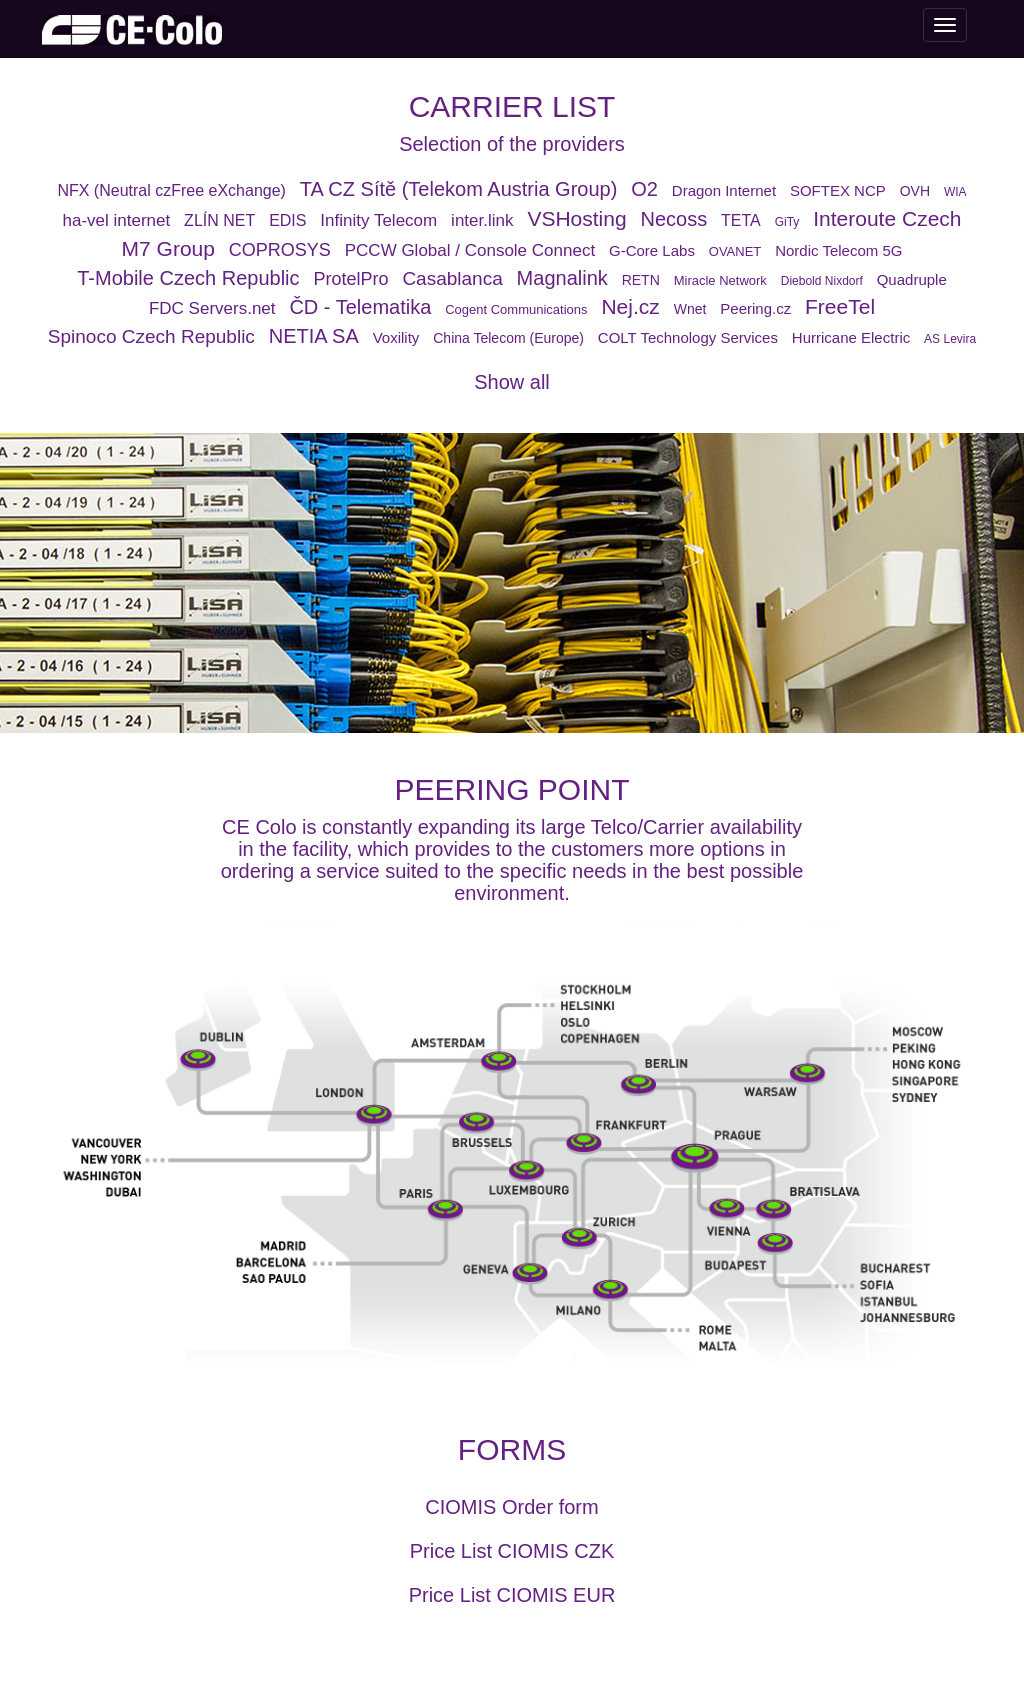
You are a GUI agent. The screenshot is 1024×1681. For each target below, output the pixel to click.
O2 (644, 189)
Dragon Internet (724, 190)
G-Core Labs (652, 250)
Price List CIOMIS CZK (512, 1551)
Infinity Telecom (378, 220)
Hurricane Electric (851, 337)
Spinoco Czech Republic (151, 336)
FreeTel (840, 306)
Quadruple (912, 279)
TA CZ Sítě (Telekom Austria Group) (459, 189)
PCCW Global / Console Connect (470, 250)
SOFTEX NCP (838, 190)
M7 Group (168, 248)
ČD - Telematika (360, 307)
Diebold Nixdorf (822, 281)
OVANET (735, 251)
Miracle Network (720, 280)
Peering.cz (755, 308)
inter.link (482, 220)
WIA (955, 192)
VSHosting (576, 218)
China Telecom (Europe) (508, 338)
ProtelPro (350, 279)
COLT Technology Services (688, 337)
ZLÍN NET (219, 220)
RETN (641, 280)
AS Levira (950, 339)
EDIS (287, 220)
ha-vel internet (116, 220)
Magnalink (562, 278)
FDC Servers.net (212, 308)
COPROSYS (280, 250)
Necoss (673, 219)
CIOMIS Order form (511, 1507)
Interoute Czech (887, 218)
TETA (741, 220)
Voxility (396, 337)
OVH (915, 191)
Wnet (690, 309)
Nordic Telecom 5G (838, 250)
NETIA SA (314, 336)
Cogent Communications (516, 309)
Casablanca (452, 278)
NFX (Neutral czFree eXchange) (171, 190)
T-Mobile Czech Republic (188, 278)
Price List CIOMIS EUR (512, 1595)
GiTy (787, 222)
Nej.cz (630, 306)
